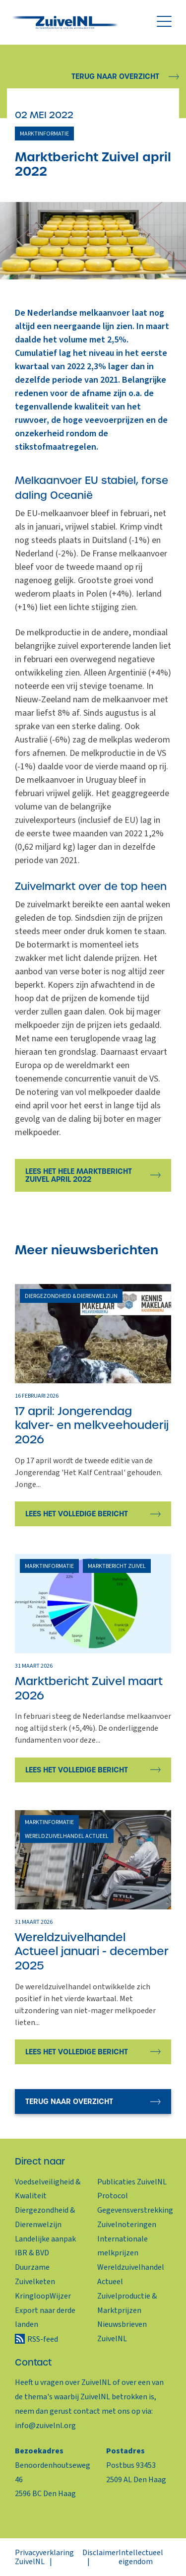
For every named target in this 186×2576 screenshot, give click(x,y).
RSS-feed (42, 2339)
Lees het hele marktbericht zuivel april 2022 (78, 1175)
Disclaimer (100, 2552)
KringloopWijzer (43, 2296)
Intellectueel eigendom (141, 2557)
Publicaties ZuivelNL (132, 2181)
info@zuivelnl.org (45, 2425)
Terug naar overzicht (115, 76)
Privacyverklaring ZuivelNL (44, 2557)
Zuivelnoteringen (126, 2224)
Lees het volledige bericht (76, 1514)
